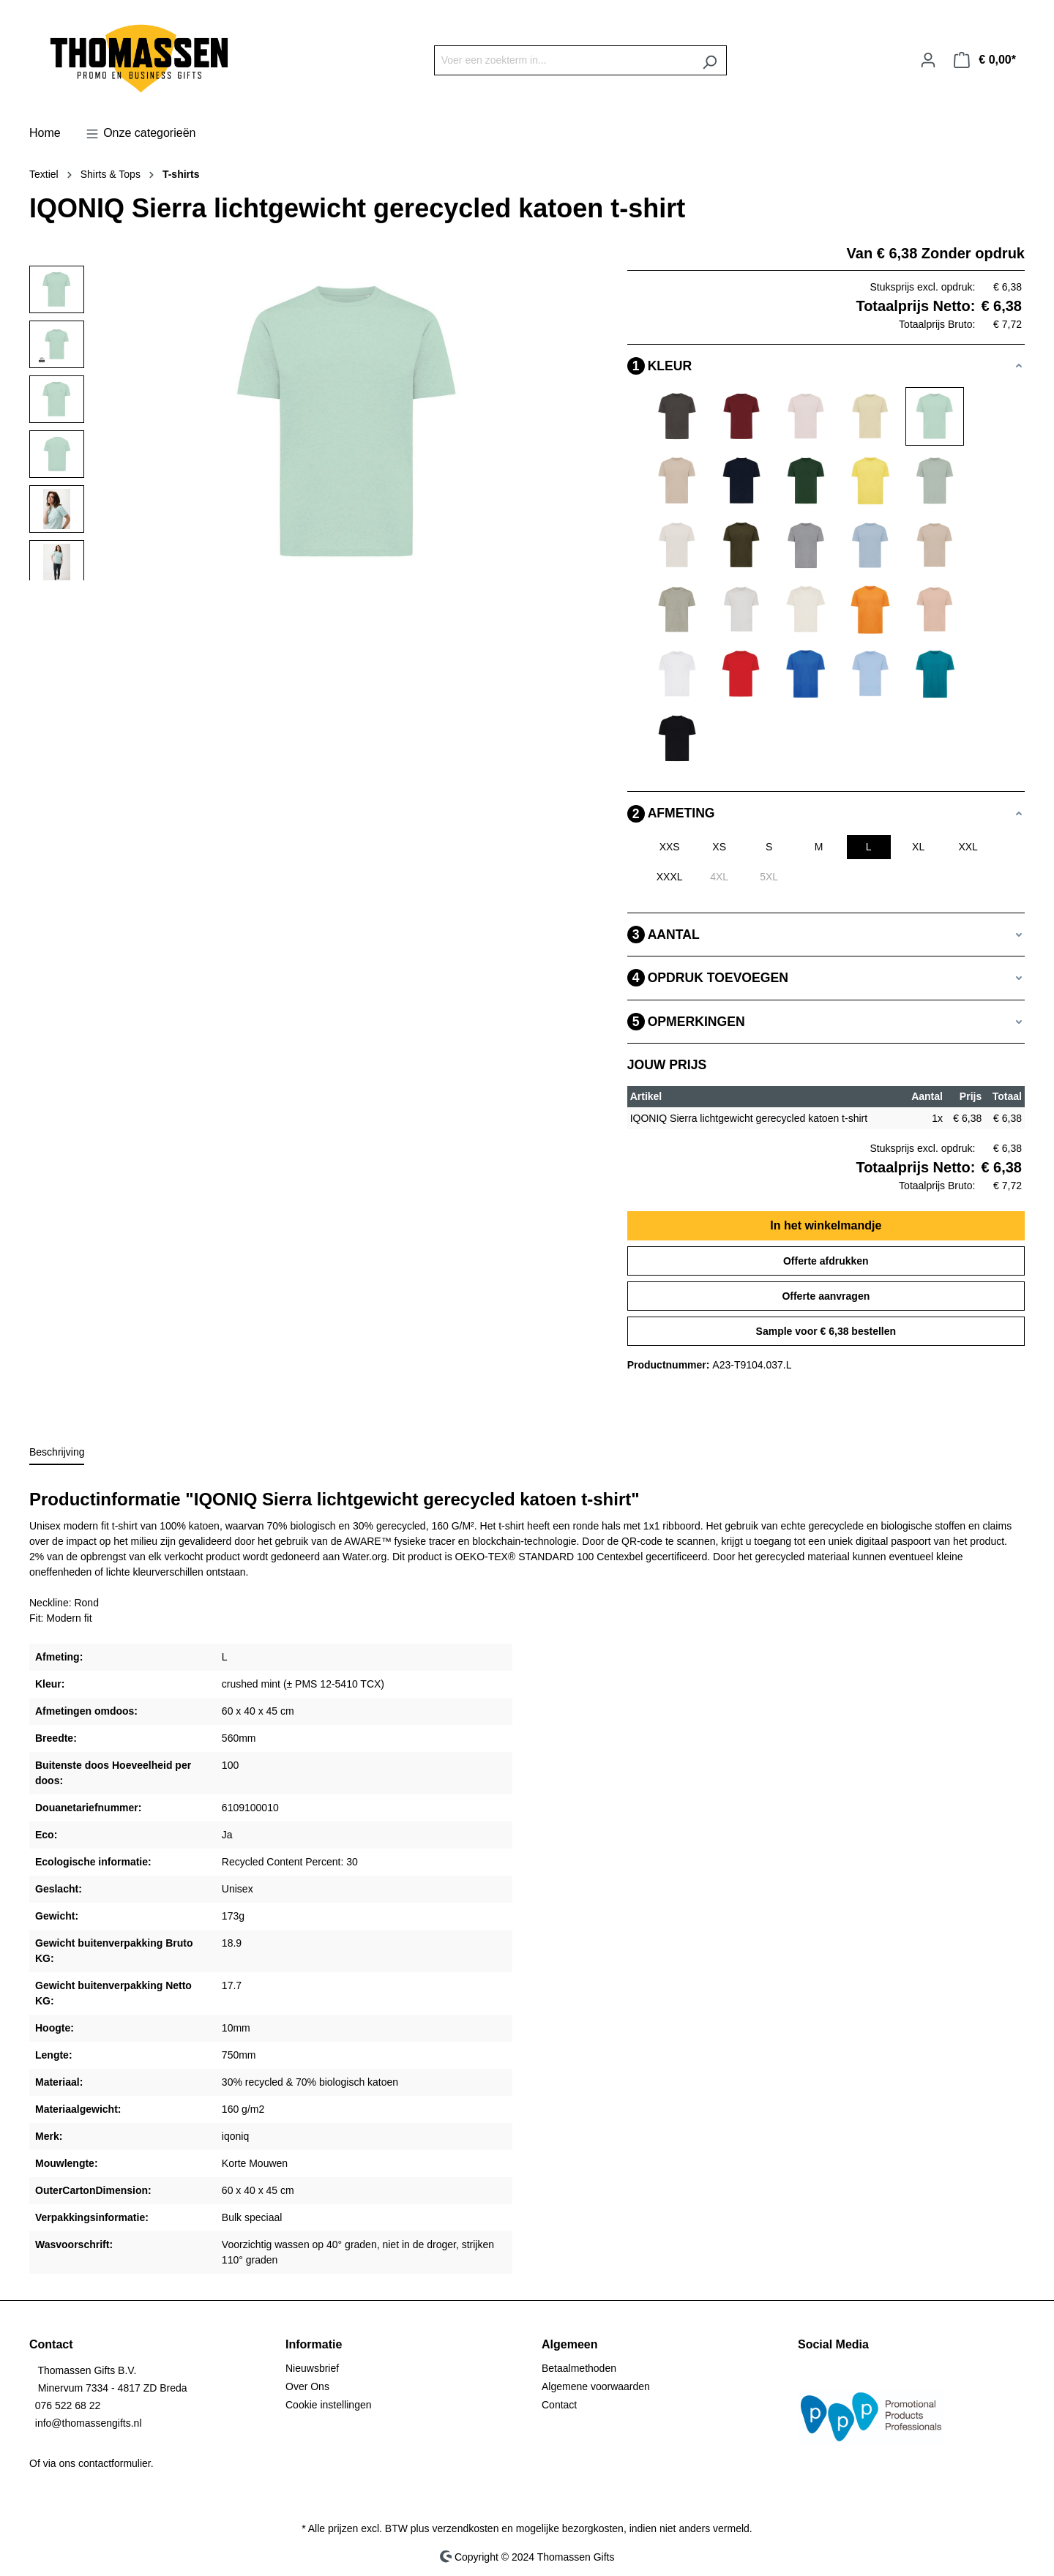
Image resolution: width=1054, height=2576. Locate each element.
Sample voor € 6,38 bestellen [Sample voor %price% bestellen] (826, 1331)
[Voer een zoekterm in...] (563, 60)
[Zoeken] (709, 60)
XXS (669, 847)
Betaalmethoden (579, 2368)
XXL (967, 847)
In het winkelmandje (825, 1225)
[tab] (56, 1453)
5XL (769, 877)
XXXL (670, 877)
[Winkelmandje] (985, 60)
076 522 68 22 (68, 2405)
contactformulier (114, 2463)
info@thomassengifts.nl (88, 2423)
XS (719, 847)
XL (918, 847)
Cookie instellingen (328, 2405)
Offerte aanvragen (826, 1296)
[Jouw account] (928, 60)
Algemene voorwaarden (596, 2386)
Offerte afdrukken (826, 1261)
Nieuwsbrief (312, 2368)
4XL (719, 877)
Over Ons (307, 2386)
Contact (559, 2405)
